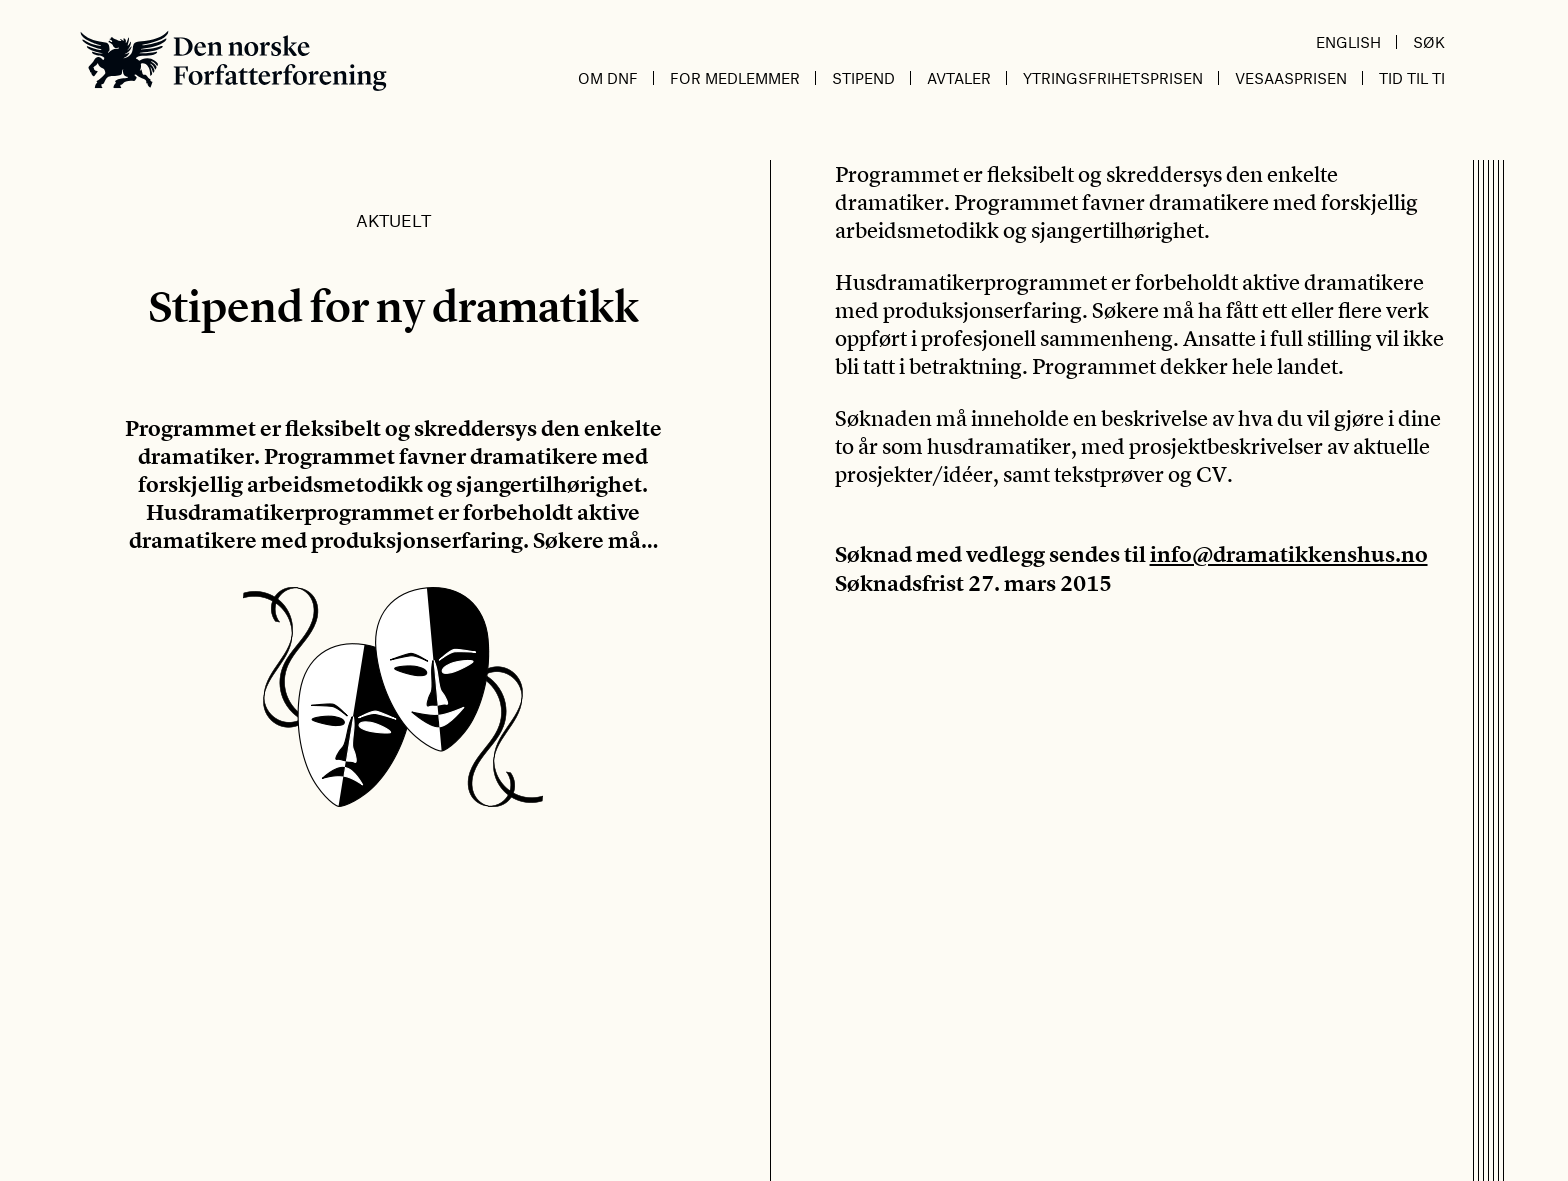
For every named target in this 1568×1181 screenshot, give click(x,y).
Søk (1429, 42)
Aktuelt (393, 220)
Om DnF (608, 78)
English (1348, 42)
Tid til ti (1412, 78)
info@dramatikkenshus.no (1289, 554)
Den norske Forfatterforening (233, 60)
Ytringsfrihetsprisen (1113, 78)
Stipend (863, 78)
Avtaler (959, 78)
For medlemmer (735, 78)
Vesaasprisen (1291, 78)
